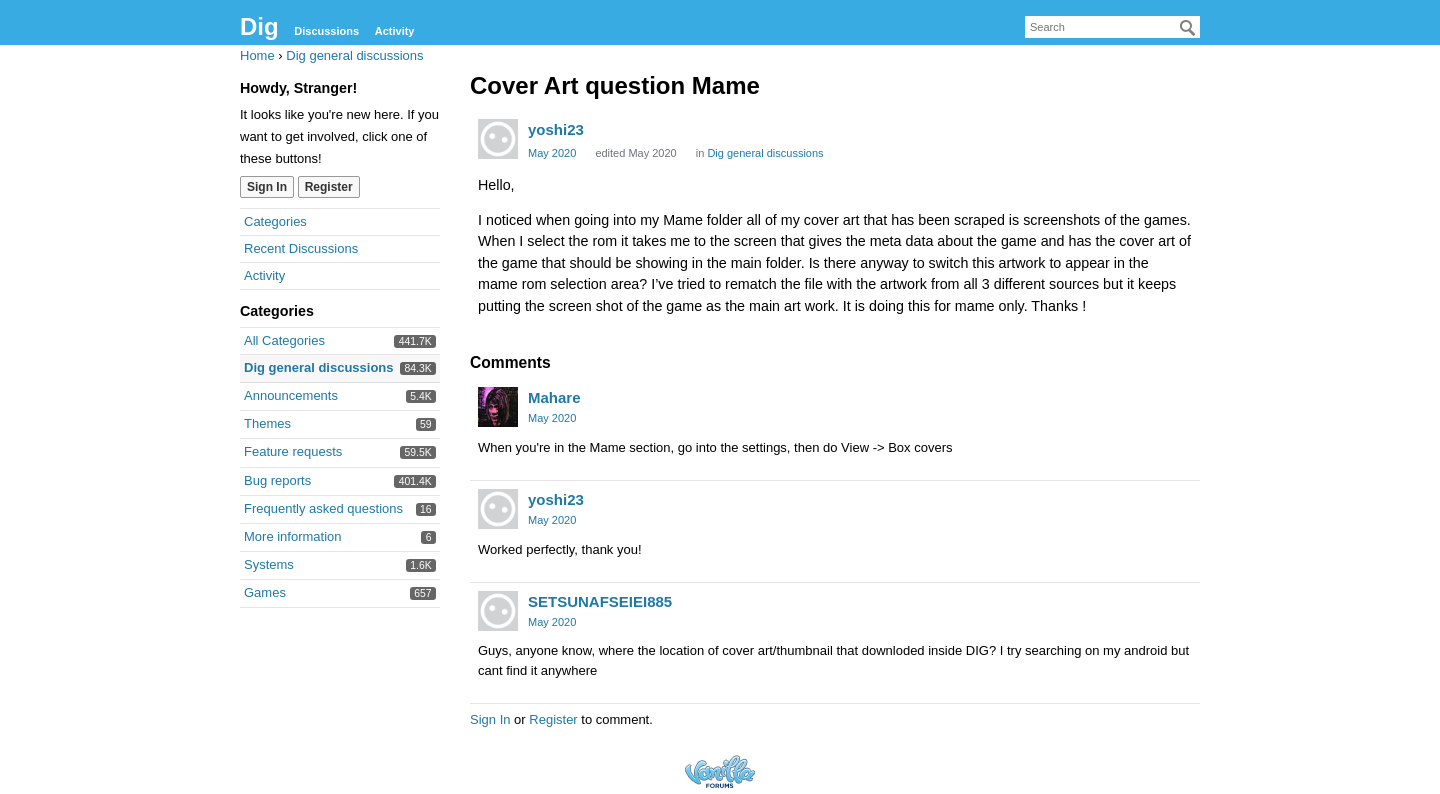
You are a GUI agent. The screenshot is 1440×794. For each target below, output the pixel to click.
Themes (267, 423)
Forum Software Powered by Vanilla (720, 771)
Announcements (291, 395)
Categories (275, 221)
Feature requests (293, 451)
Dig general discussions (319, 367)
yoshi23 (556, 129)
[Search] (1188, 28)
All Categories (284, 340)
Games (265, 592)
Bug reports (277, 480)
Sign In (267, 187)
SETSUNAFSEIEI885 (600, 601)
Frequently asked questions (323, 508)
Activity (395, 31)
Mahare (554, 397)
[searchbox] (1112, 27)
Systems (269, 564)
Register (329, 187)
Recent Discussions (301, 248)
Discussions (326, 31)
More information (293, 536)
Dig (259, 26)
